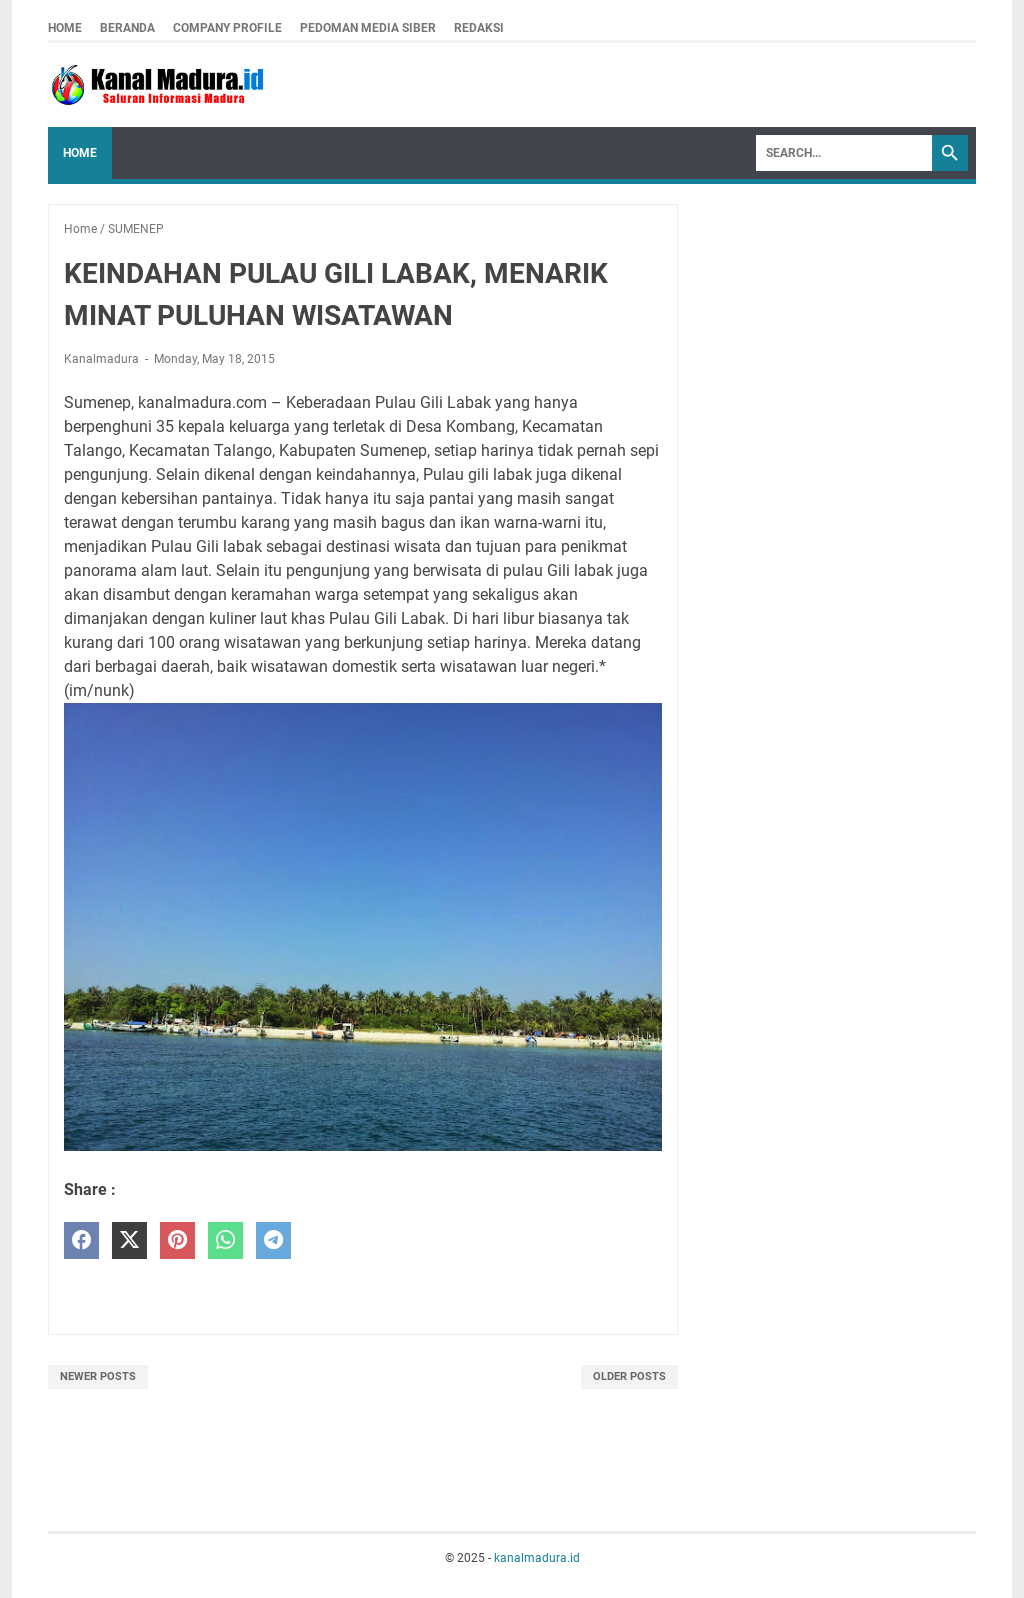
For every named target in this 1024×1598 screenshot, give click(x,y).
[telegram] (273, 1240)
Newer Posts (98, 1376)
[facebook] (81, 1240)
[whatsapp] (225, 1240)
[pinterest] (177, 1240)
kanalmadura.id (537, 1558)
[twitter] (129, 1240)
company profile (227, 28)
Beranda (127, 28)
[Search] (844, 153)
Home (65, 28)
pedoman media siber (368, 28)
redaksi (479, 28)
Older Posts (629, 1376)
